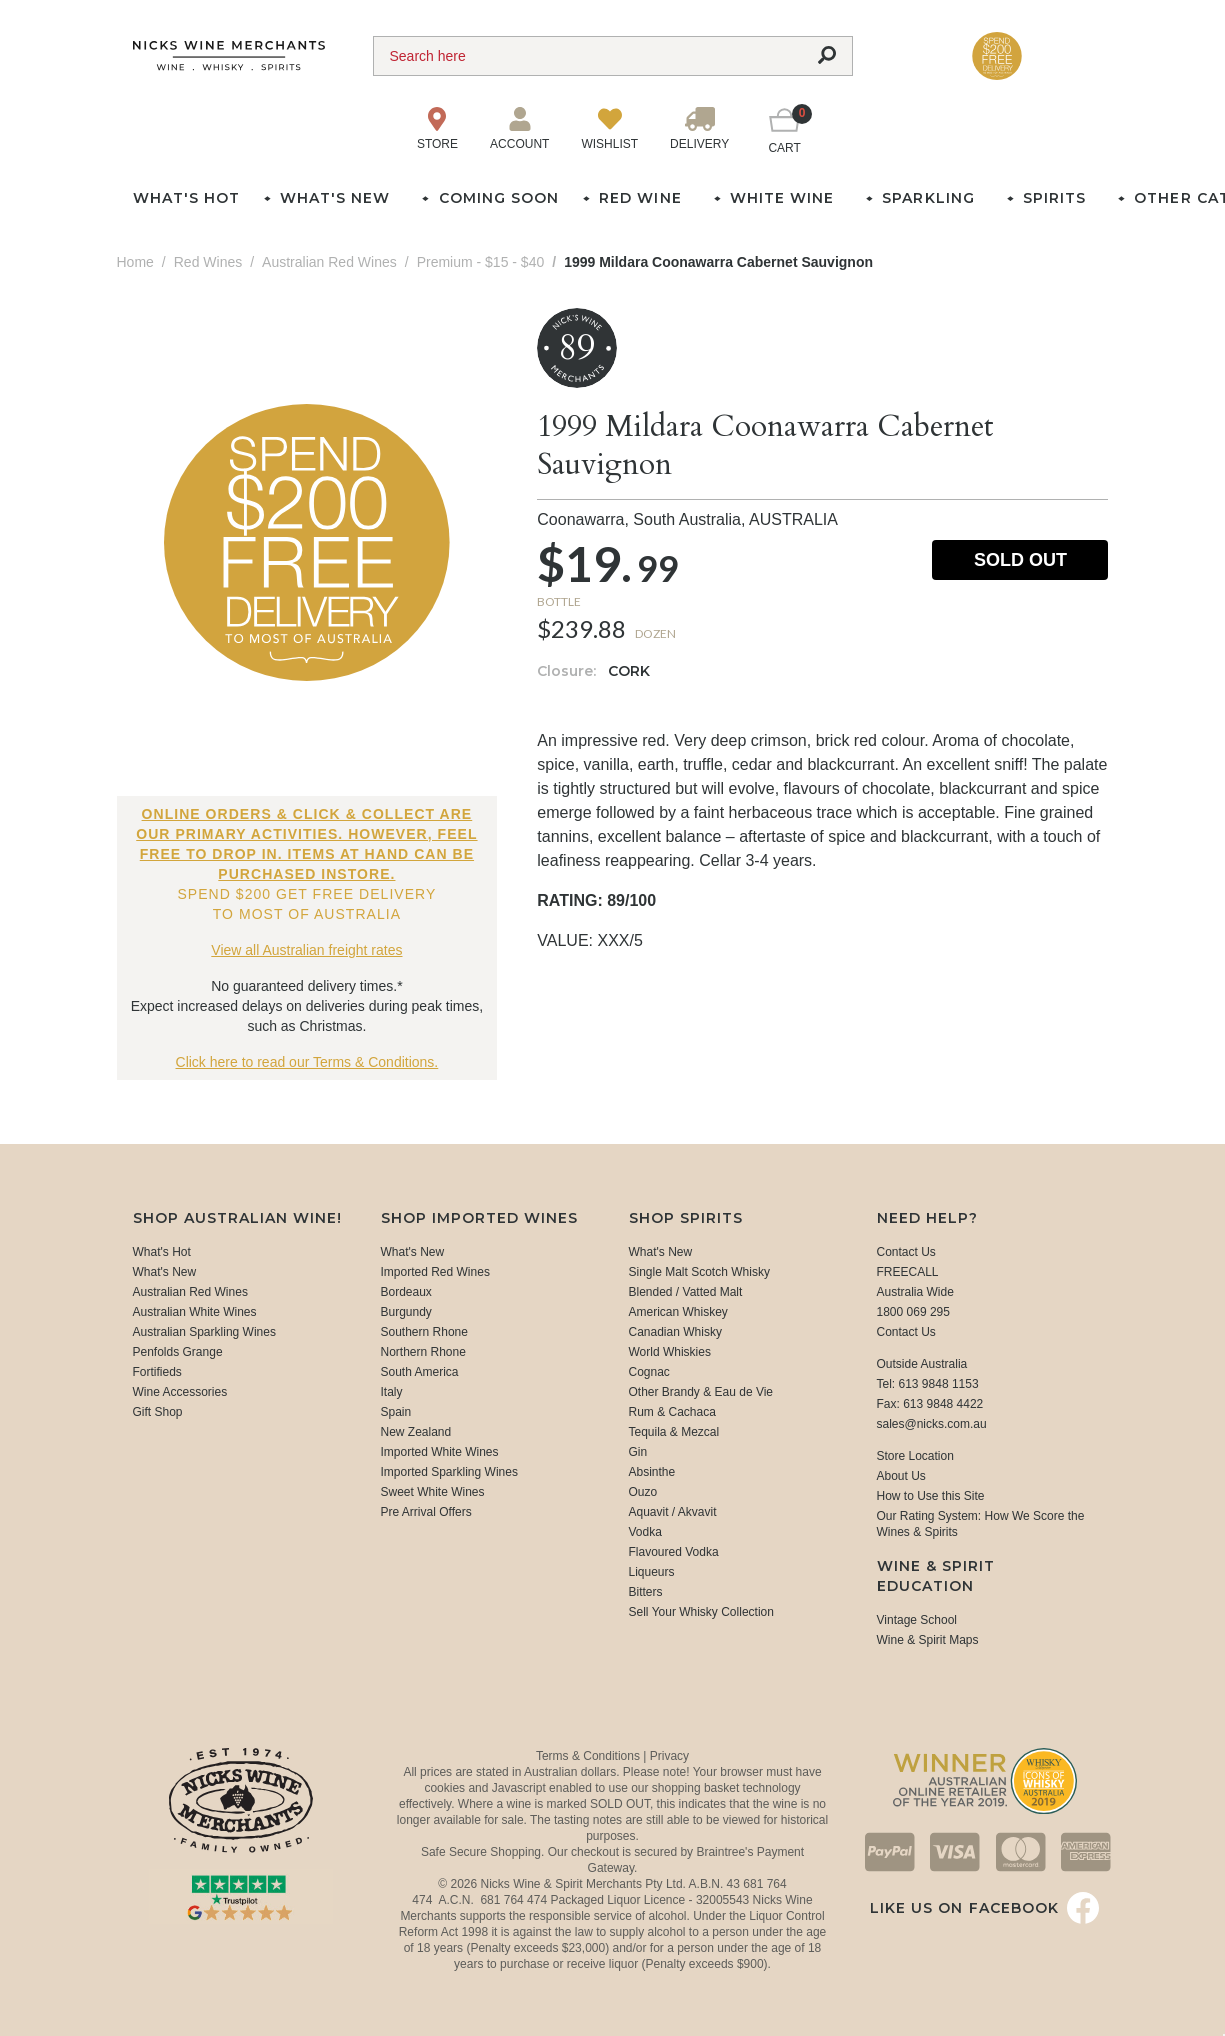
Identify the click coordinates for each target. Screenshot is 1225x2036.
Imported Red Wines (435, 1272)
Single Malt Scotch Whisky (699, 1272)
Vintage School (917, 1620)
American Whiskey (678, 1312)
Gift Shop (158, 1412)
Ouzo (643, 1492)
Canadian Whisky (675, 1332)
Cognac (649, 1372)
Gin (638, 1452)
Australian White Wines (195, 1312)
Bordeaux (406, 1292)
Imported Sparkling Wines (449, 1472)
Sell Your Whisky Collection (701, 1612)
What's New (165, 1272)
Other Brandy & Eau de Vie (701, 1392)
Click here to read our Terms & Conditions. (307, 1062)
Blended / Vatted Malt (686, 1292)
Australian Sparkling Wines (204, 1332)
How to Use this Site (931, 1496)
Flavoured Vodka (674, 1552)
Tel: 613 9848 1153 (928, 1384)
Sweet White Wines (433, 1492)
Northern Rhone (423, 1352)
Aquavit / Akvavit (673, 1512)
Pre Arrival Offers (426, 1512)
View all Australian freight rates (306, 950)
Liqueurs (652, 1572)
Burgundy (406, 1312)
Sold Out (1020, 560)
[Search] (588, 56)
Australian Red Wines (190, 1292)
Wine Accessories (180, 1392)
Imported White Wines (440, 1452)
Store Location (915, 1456)
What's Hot (186, 198)
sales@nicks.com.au (932, 1424)
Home (135, 262)
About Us (901, 1476)
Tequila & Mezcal (674, 1432)
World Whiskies (670, 1352)
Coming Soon (499, 198)
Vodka (645, 1532)
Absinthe (652, 1472)
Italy (392, 1392)
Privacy (669, 1756)
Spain (396, 1412)
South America (420, 1372)
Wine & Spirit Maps (928, 1640)
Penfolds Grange (178, 1352)
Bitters (646, 1592)
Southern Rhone (424, 1332)
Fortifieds (157, 1372)
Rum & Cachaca (672, 1412)
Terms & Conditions (589, 1756)
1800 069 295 (913, 1312)
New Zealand (416, 1432)
